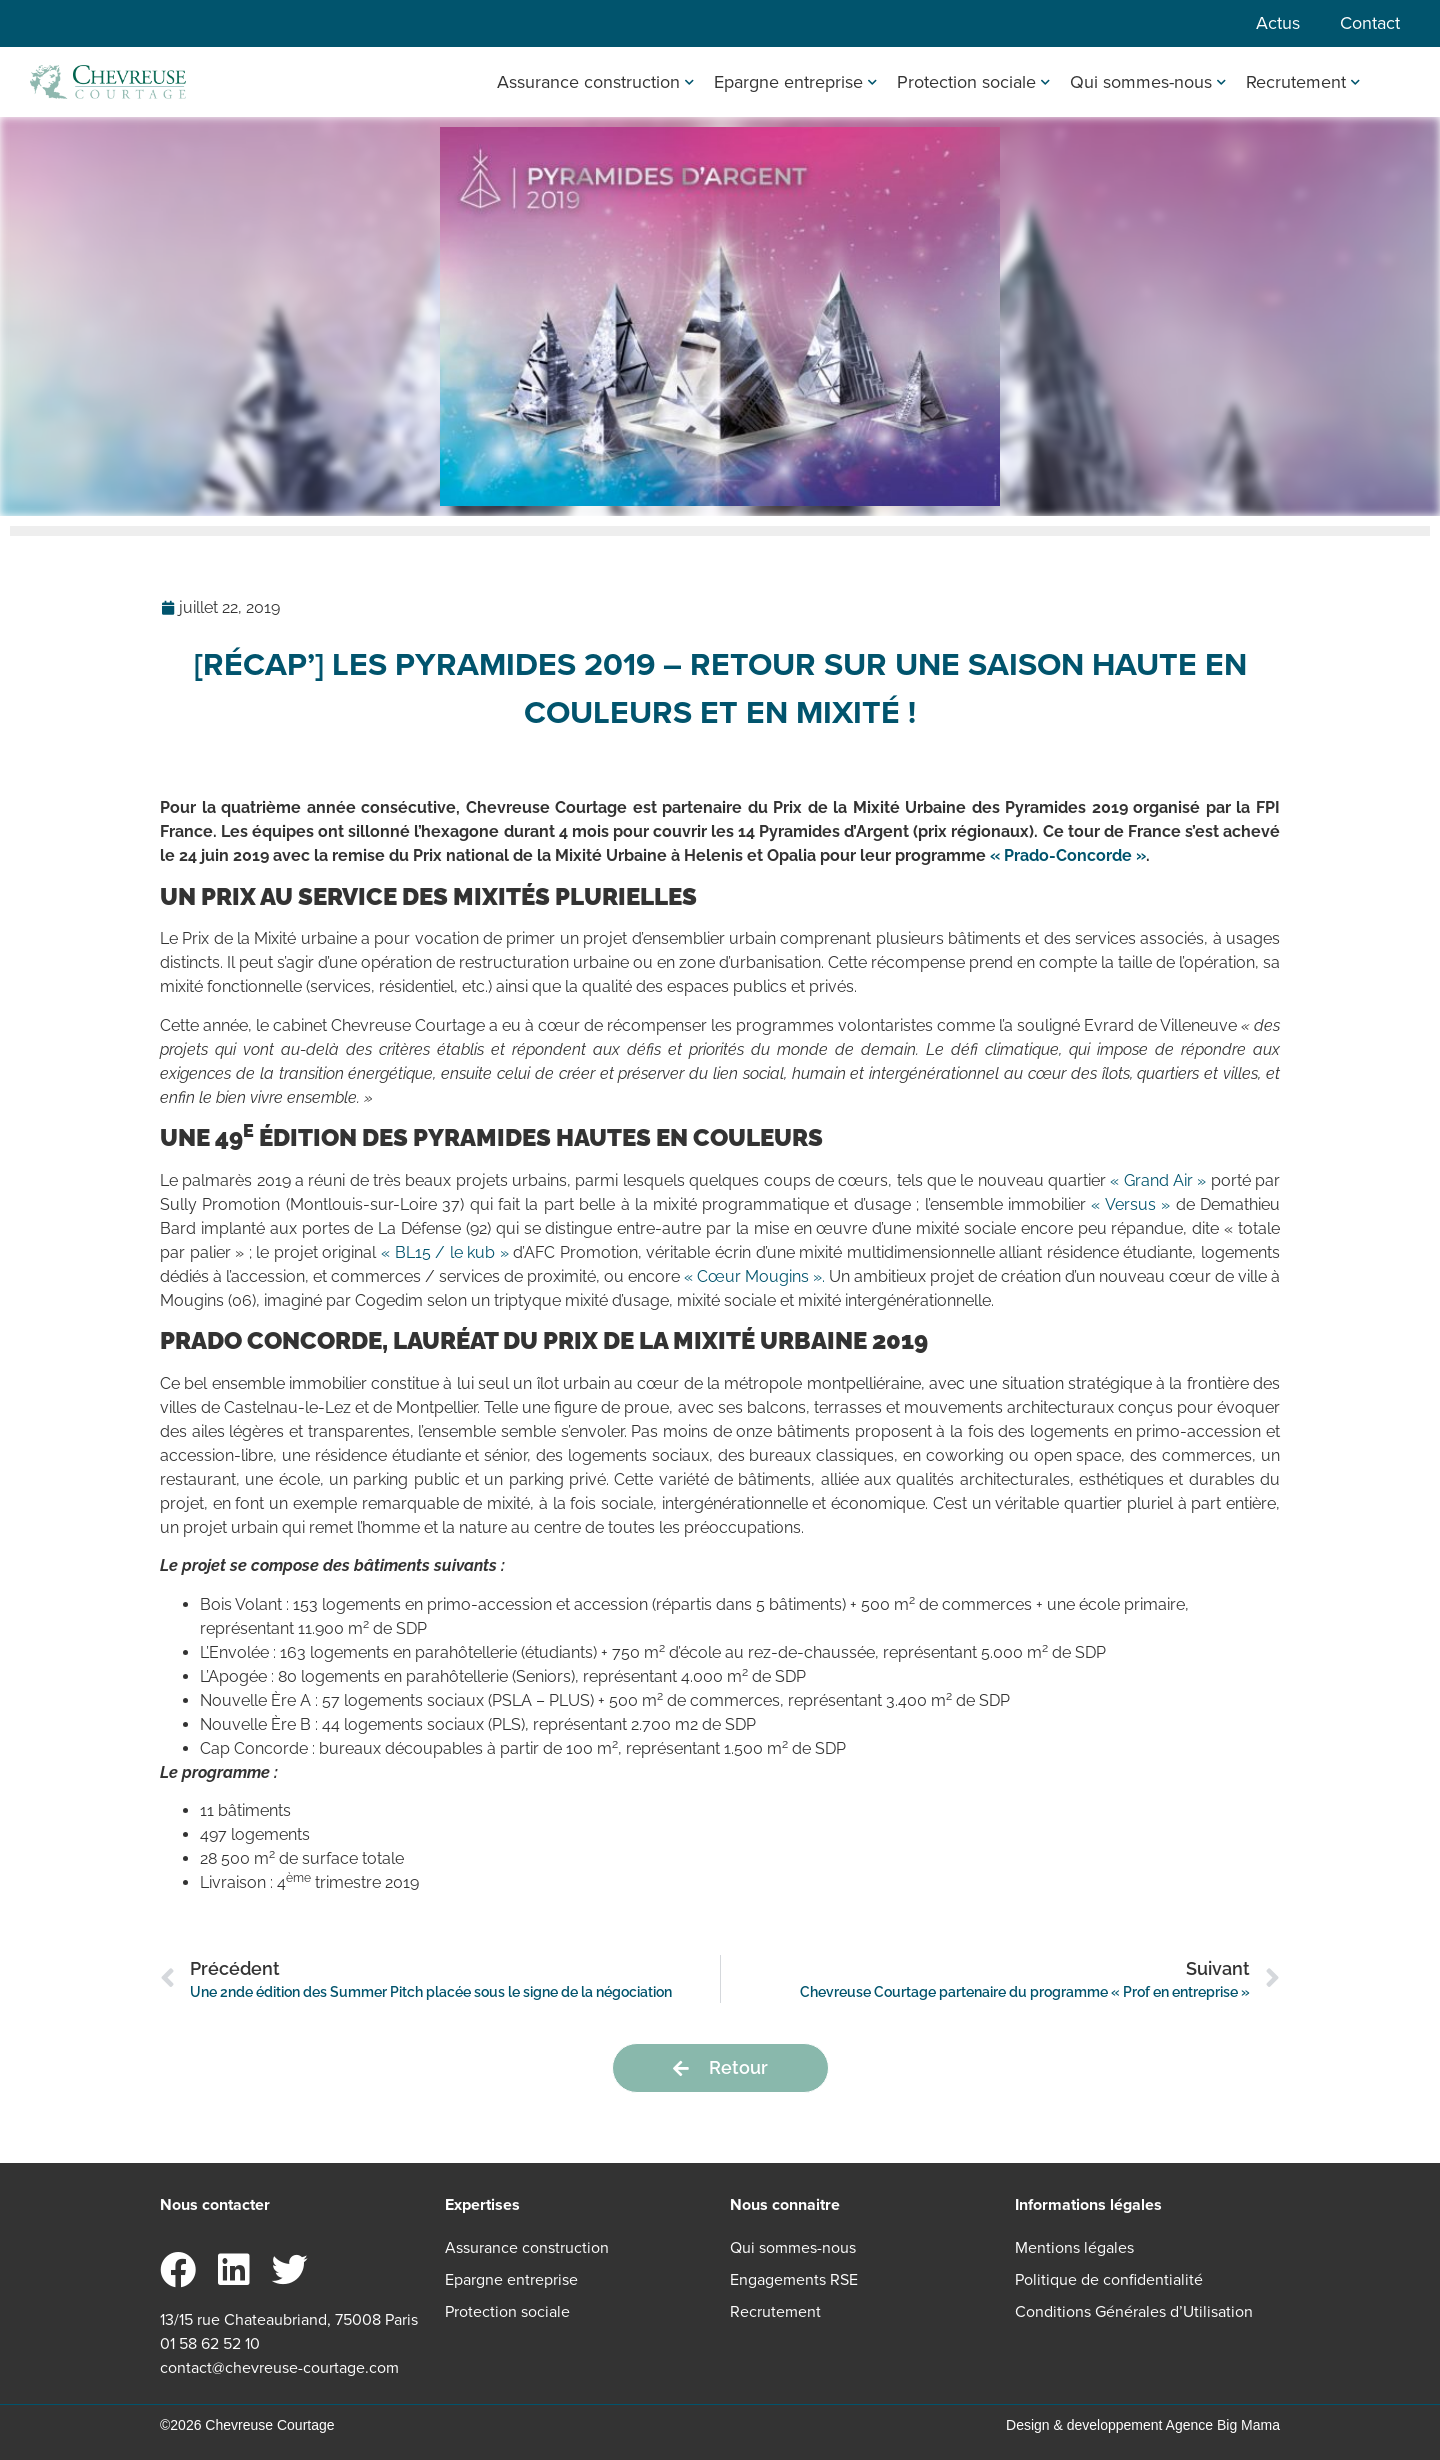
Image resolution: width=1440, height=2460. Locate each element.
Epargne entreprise (795, 82)
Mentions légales (1074, 2247)
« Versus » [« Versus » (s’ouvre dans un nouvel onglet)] (1130, 1204)
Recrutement (1303, 82)
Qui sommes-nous (1148, 82)
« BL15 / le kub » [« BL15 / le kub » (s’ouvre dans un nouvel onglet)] (445, 1252)
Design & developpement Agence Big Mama (1143, 2425)
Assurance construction (595, 82)
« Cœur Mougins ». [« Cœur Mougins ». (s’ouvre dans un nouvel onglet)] (754, 1276)
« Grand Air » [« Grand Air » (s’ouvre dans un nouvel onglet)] (1158, 1180)
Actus (1278, 23)
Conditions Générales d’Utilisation (1134, 2311)
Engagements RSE (794, 2279)
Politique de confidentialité (1109, 2279)
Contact (1370, 23)
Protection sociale (973, 82)
